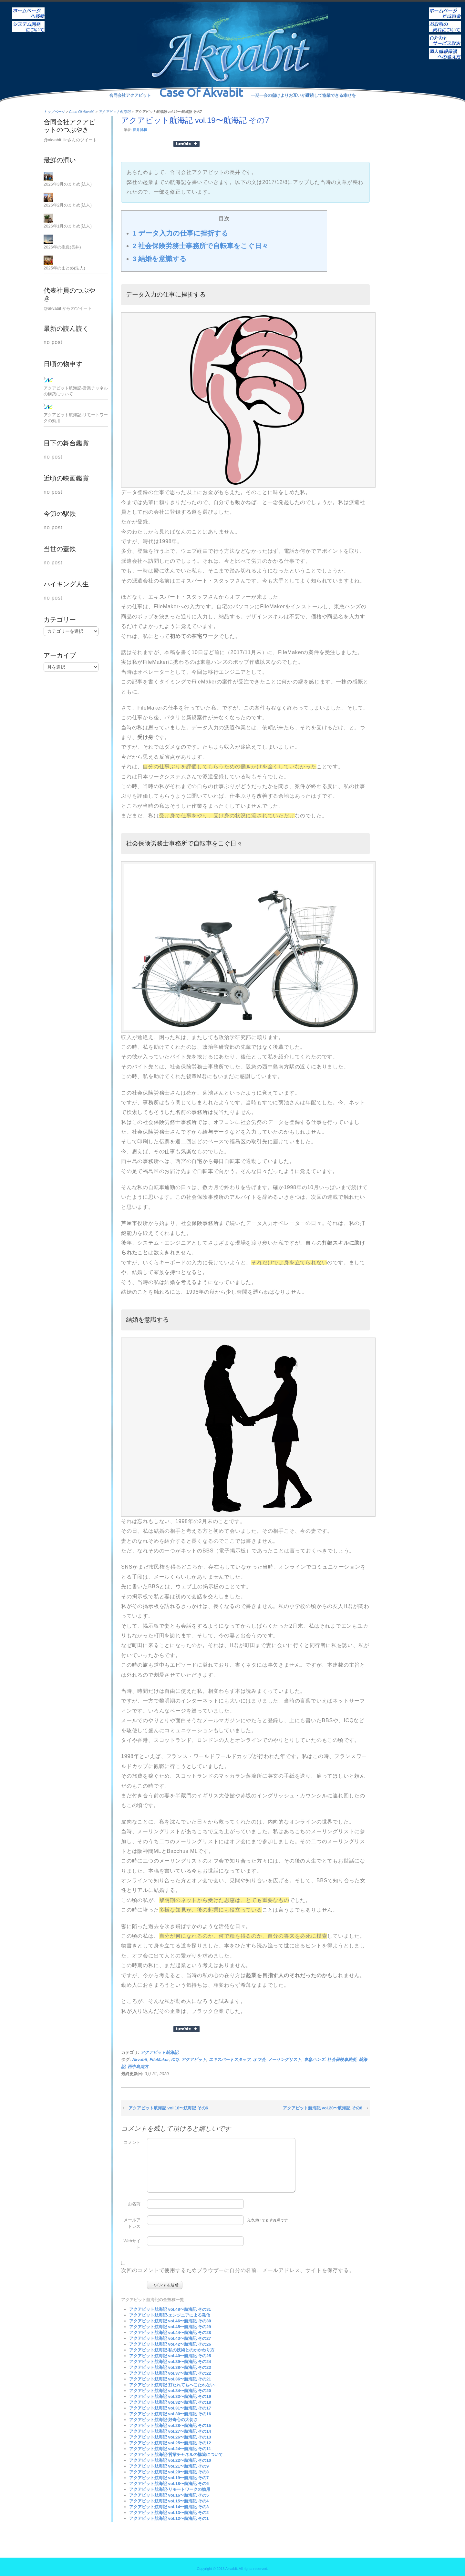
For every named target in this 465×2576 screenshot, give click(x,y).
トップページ (54, 112)
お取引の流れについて (444, 22)
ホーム (28, 8)
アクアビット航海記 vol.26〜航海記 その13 (170, 2437)
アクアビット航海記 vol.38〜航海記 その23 (170, 2367)
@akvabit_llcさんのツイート (70, 139)
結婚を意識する (160, 258)
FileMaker (159, 2059)
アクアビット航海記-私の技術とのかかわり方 (171, 2350)
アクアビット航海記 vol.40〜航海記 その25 (170, 2355)
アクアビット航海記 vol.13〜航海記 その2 (169, 2512)
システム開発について (28, 22)
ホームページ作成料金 (444, 8)
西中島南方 (138, 2066)
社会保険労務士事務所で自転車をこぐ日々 (200, 245)
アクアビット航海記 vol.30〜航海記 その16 (170, 2413)
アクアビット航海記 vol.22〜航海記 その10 (170, 2460)
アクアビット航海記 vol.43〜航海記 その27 (170, 2338)
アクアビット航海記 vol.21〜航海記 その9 (169, 2466)
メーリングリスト (284, 2059)
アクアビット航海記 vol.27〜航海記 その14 (170, 2431)
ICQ (175, 2059)
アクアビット (193, 2059)
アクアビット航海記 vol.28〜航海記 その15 (170, 2425)
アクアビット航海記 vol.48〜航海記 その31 (170, 2309)
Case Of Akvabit (82, 112)
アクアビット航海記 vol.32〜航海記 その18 (170, 2402)
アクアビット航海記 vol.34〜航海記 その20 (170, 2390)
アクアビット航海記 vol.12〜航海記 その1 (169, 2518)
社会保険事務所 (341, 2059)
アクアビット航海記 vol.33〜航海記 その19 (170, 2396)
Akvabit (139, 2059)
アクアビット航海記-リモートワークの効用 (169, 2489)
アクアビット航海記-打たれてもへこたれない (171, 2384)
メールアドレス (132, 2223)
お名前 (134, 2203)
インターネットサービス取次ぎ (444, 36)
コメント (132, 2142)
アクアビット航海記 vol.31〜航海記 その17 (170, 2408)
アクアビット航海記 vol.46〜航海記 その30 (170, 2320)
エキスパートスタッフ (230, 2059)
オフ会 (259, 2059)
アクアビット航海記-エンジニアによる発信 (169, 2315)
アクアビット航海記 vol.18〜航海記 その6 (168, 2108)
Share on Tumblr (186, 144)
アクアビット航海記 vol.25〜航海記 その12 (170, 2442)
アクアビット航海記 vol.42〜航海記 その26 (170, 2344)
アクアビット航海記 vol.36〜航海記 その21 (170, 2379)
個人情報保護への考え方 (444, 49)
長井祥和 (140, 130)
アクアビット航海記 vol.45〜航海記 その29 (170, 2326)
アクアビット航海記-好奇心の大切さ (163, 2419)
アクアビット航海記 (114, 112)
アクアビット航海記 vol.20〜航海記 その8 (322, 2108)
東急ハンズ (314, 2059)
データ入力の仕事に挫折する (180, 233)
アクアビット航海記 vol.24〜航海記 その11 (170, 2448)
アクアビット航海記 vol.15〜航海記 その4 (169, 2501)
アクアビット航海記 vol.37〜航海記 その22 (170, 2373)
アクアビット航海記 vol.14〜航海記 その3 (169, 2506)
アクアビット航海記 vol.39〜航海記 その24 (170, 2361)
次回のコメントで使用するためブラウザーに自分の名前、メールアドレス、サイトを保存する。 (237, 2270)
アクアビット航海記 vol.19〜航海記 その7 (169, 2477)
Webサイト (132, 2244)
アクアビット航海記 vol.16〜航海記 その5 (169, 2495)
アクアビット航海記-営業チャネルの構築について (176, 2454)
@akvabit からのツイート (68, 308)
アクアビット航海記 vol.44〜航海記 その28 (170, 2332)
